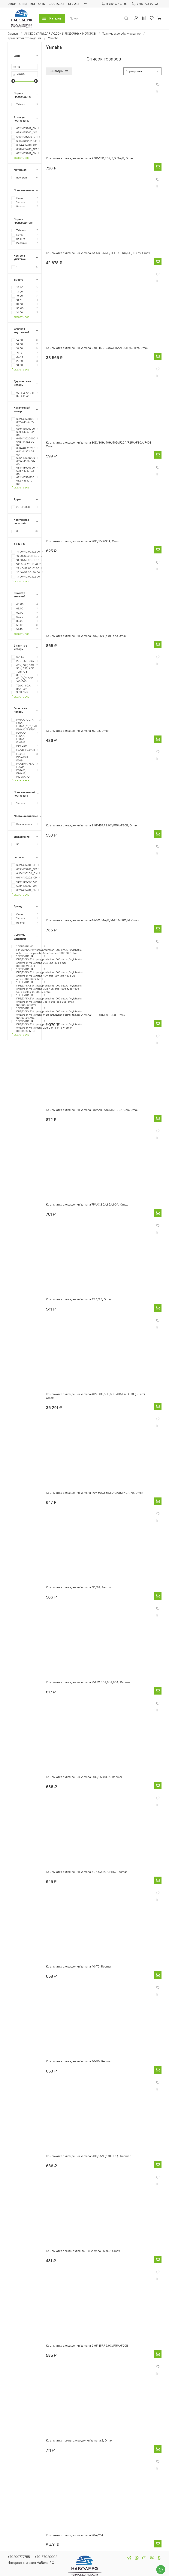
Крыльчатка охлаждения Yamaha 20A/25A (75, 2535)
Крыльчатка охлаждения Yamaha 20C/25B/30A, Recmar (84, 1777)
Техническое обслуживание (121, 33)
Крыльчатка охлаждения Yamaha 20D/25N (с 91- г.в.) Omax (86, 636)
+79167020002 (46, 2557)
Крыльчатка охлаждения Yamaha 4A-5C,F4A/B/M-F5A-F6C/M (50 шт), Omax (98, 253)
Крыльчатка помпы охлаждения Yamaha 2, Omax (79, 2440)
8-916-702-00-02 (145, 4)
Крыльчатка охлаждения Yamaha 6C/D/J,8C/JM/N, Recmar (86, 1872)
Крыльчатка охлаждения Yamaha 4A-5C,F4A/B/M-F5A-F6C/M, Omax (92, 920)
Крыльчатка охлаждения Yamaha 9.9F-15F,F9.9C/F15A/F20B (87, 2345)
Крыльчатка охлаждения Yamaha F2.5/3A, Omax (78, 1299)
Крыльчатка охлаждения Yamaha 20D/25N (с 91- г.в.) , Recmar (88, 2156)
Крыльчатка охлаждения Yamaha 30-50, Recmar (79, 2061)
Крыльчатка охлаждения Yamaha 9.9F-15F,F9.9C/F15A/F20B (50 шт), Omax (97, 348)
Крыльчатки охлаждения (24, 38)
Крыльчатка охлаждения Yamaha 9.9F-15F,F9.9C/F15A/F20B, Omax (91, 825)
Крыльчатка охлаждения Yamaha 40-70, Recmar (78, 1966)
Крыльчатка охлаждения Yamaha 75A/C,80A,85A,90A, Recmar (88, 1682)
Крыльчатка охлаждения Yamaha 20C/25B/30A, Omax (83, 541)
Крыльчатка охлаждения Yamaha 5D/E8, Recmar (79, 1587)
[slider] (13, 81)
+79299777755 (19, 2557)
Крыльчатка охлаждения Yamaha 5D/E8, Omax (77, 730)
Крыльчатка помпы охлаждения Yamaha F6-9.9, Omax (83, 2251)
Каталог (52, 18)
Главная (13, 33)
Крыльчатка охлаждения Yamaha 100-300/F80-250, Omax (85, 1015)
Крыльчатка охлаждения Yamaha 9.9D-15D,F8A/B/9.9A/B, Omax (89, 158)
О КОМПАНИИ (17, 4)
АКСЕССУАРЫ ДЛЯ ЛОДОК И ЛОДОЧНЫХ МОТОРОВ (60, 33)
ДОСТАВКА (56, 4)
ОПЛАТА (73, 4)
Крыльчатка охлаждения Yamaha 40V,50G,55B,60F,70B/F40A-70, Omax (94, 1492)
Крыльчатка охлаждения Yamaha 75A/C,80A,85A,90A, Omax (87, 1204)
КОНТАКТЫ (38, 4)
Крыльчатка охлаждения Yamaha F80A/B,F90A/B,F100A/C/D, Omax (92, 1110)
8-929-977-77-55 (114, 4)
